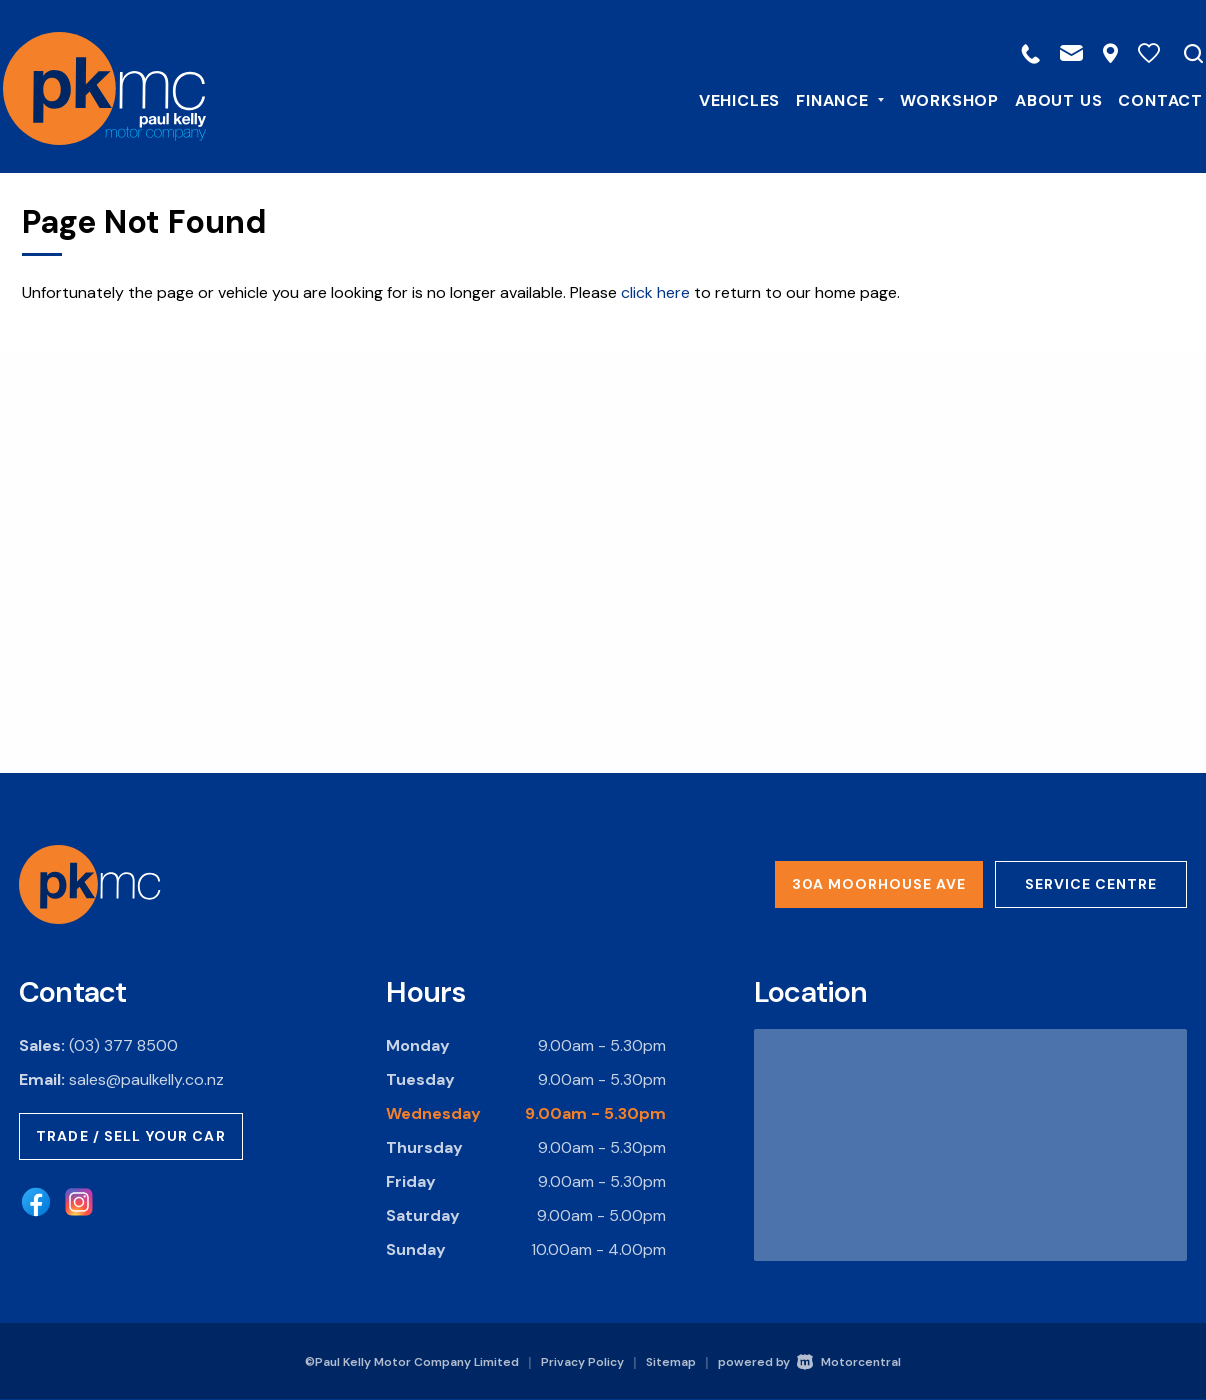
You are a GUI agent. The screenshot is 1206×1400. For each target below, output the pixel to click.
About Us (1045, 98)
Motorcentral (849, 1362)
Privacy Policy (582, 1362)
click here (655, 292)
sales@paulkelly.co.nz (146, 1079)
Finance (826, 98)
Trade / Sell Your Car (131, 1136)
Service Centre (1091, 884)
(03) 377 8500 (123, 1045)
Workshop (936, 98)
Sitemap (671, 1362)
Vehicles (726, 98)
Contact (1147, 98)
